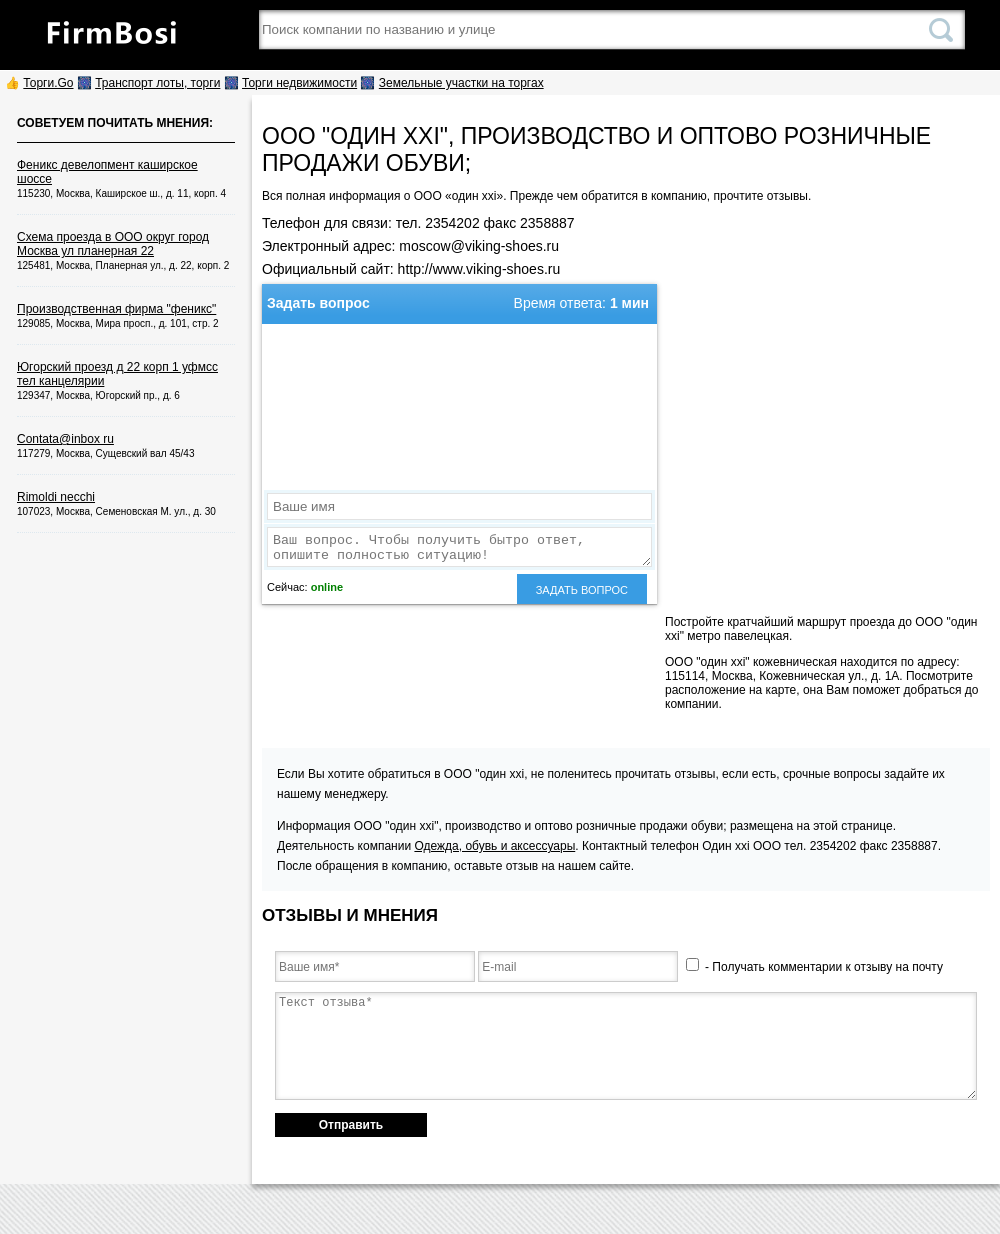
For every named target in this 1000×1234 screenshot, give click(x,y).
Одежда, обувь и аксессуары (494, 846)
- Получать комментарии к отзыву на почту (814, 967)
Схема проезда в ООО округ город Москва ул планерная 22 (113, 244)
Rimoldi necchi (56, 497)
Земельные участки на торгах (461, 83)
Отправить (351, 1125)
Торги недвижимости (299, 83)
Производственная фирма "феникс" (116, 309)
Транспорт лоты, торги (157, 83)
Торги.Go (48, 83)
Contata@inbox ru (65, 439)
